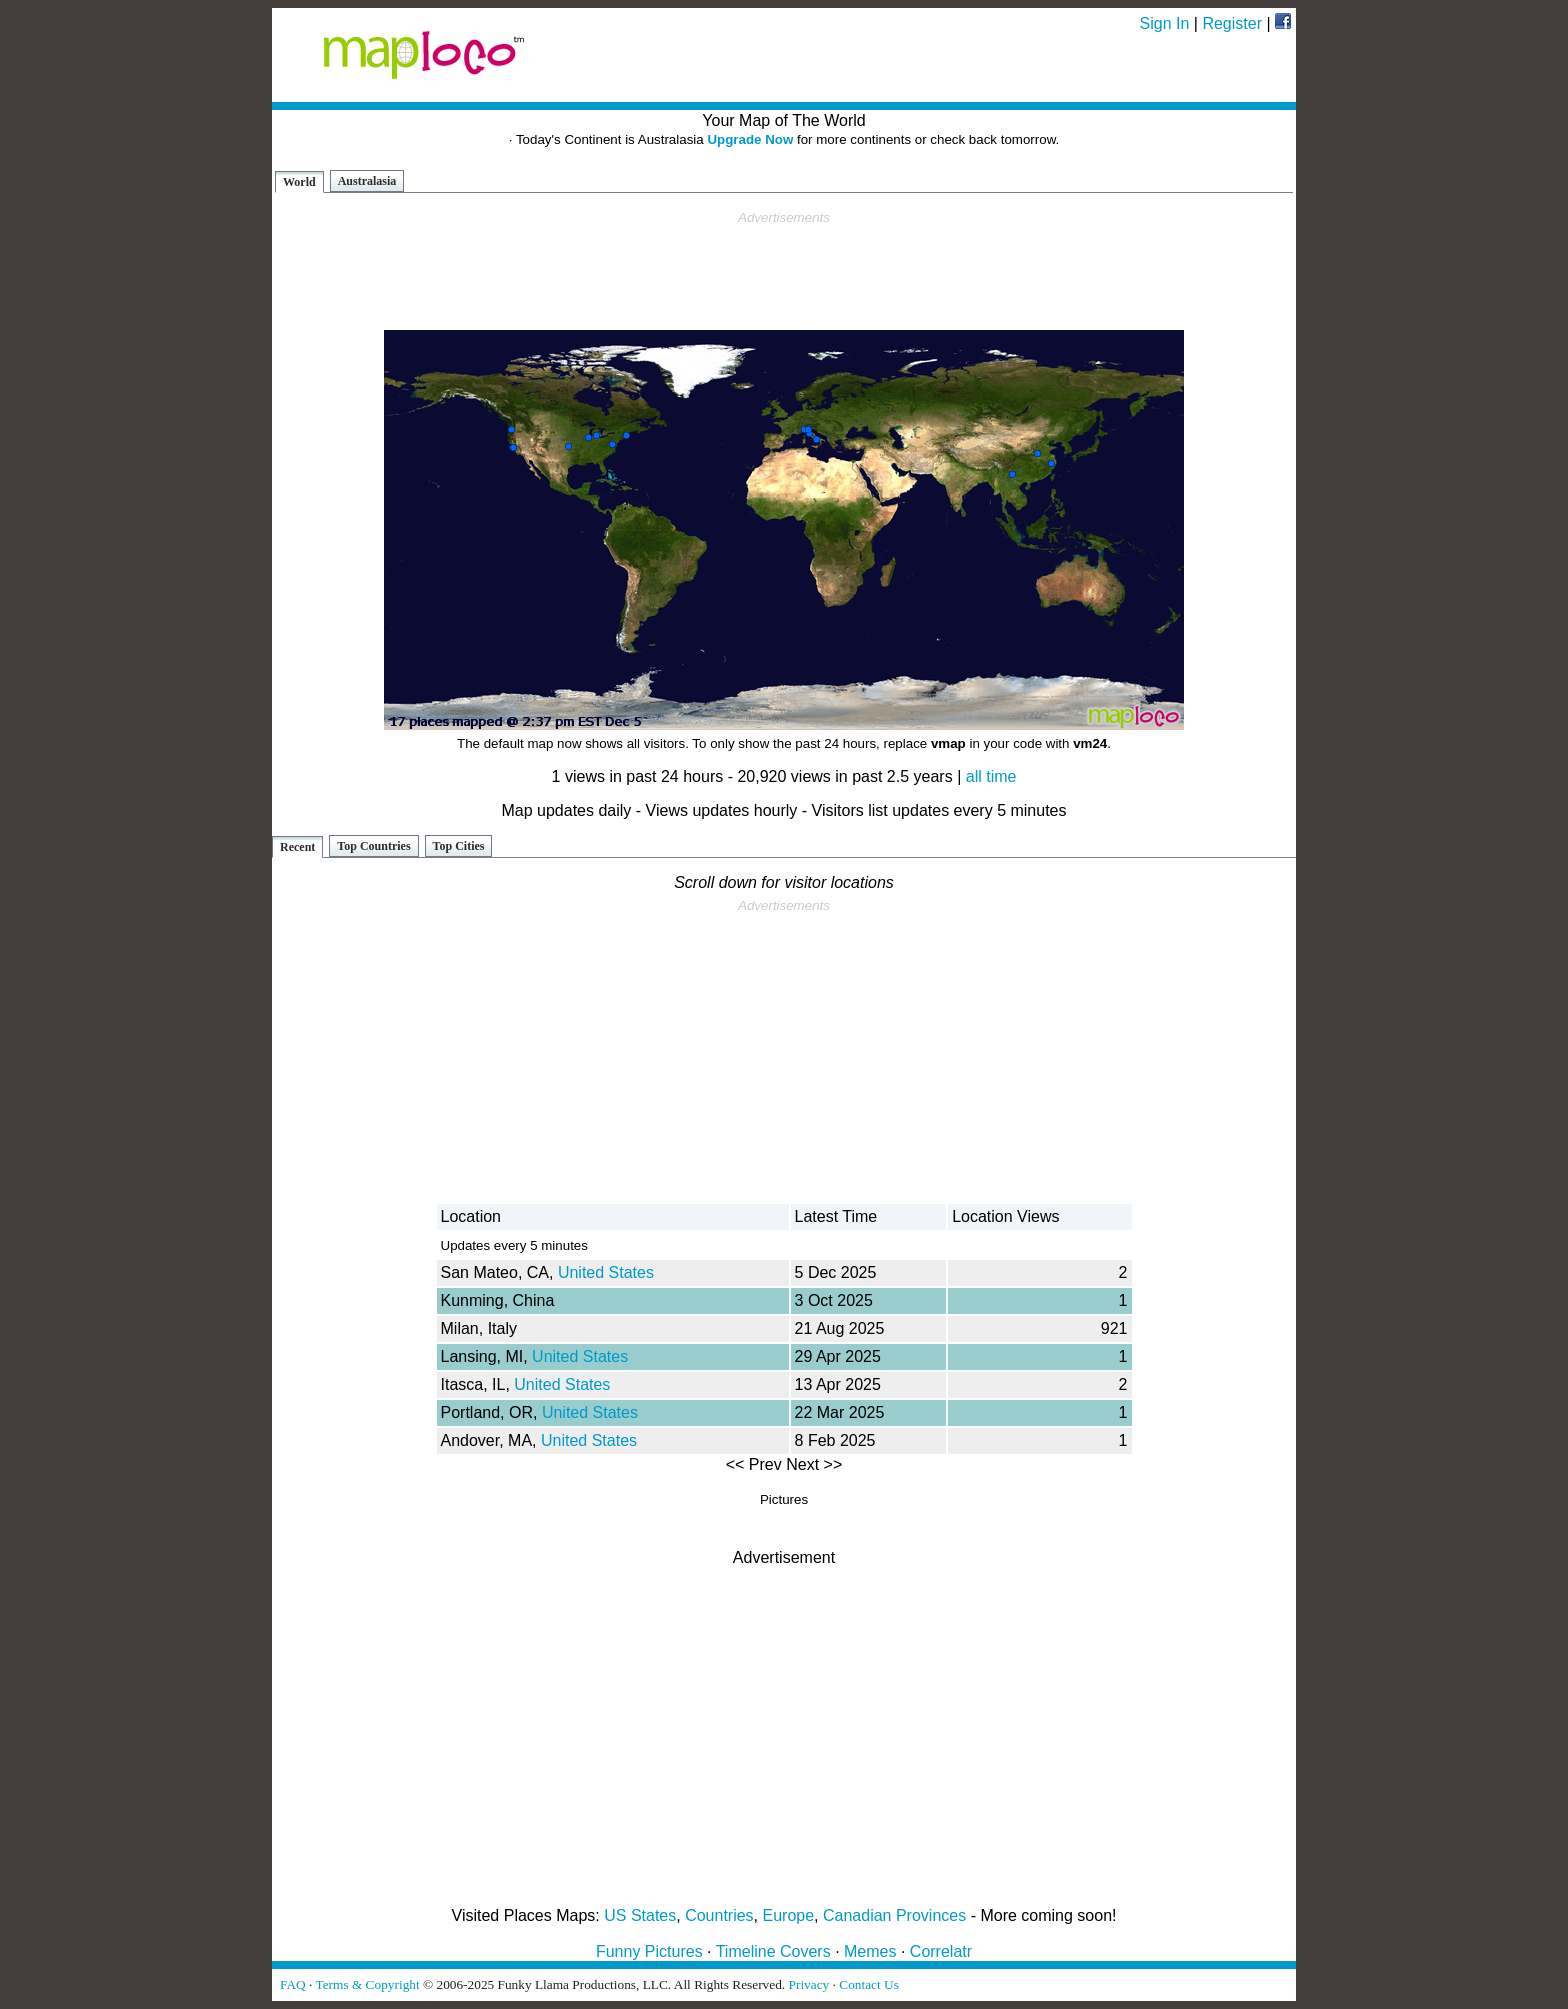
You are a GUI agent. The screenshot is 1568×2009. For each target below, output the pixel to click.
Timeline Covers (773, 1951)
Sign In (1165, 23)
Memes (870, 1951)
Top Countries (373, 846)
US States (640, 1915)
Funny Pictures (649, 1951)
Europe (789, 1915)
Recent (297, 847)
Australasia (367, 181)
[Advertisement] (784, 271)
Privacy (809, 1984)
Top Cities (459, 846)
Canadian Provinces (894, 1915)
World (299, 182)
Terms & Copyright (367, 1984)
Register (1232, 23)
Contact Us (869, 1984)
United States (606, 1272)
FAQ (293, 1984)
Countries (719, 1915)
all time (991, 776)
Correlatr (941, 1951)
